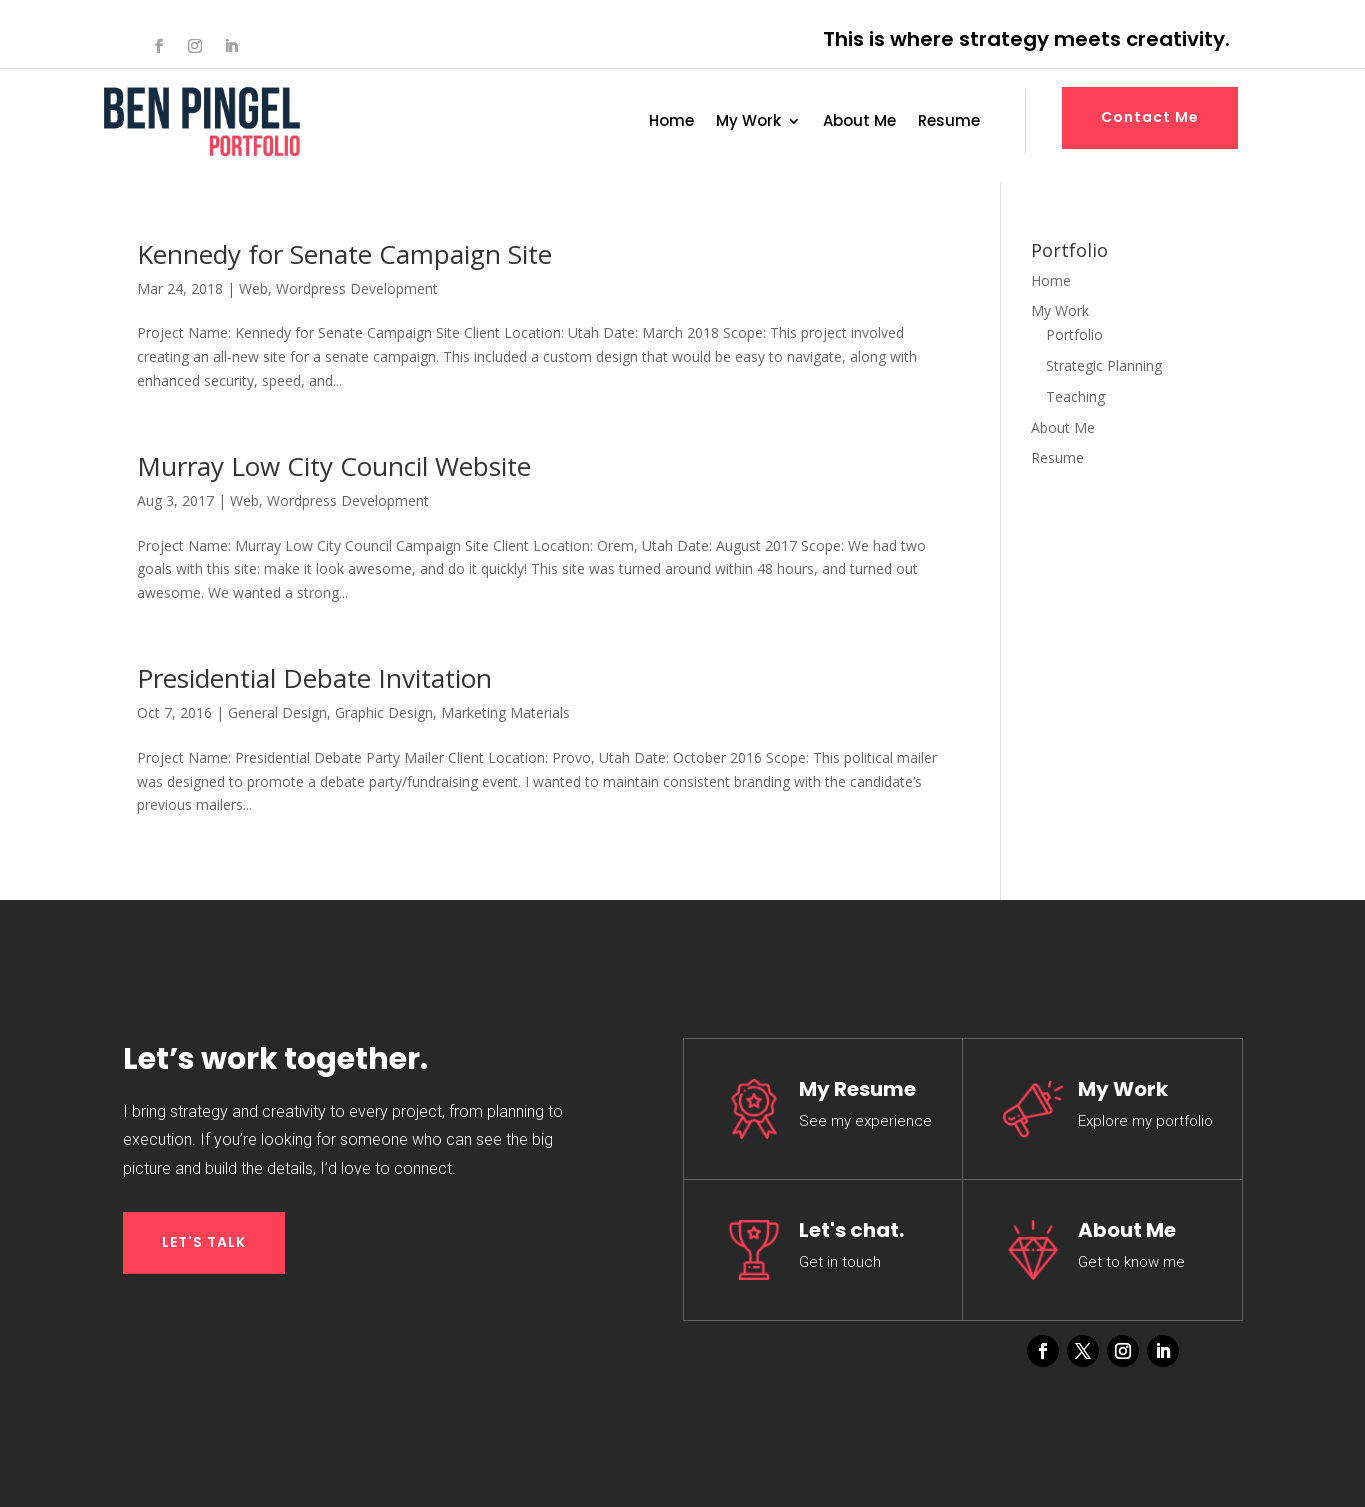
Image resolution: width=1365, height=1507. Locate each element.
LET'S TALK (204, 1242)
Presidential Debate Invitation (314, 678)
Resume (949, 122)
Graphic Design (384, 712)
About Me (859, 122)
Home (671, 122)
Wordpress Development (357, 288)
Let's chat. (851, 1230)
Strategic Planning (1104, 365)
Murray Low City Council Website (334, 466)
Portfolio (1074, 334)
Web (253, 288)
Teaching (1075, 396)
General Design (277, 712)
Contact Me (1150, 117)
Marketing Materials (505, 712)
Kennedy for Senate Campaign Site (344, 254)
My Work (748, 122)
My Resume (857, 1089)
